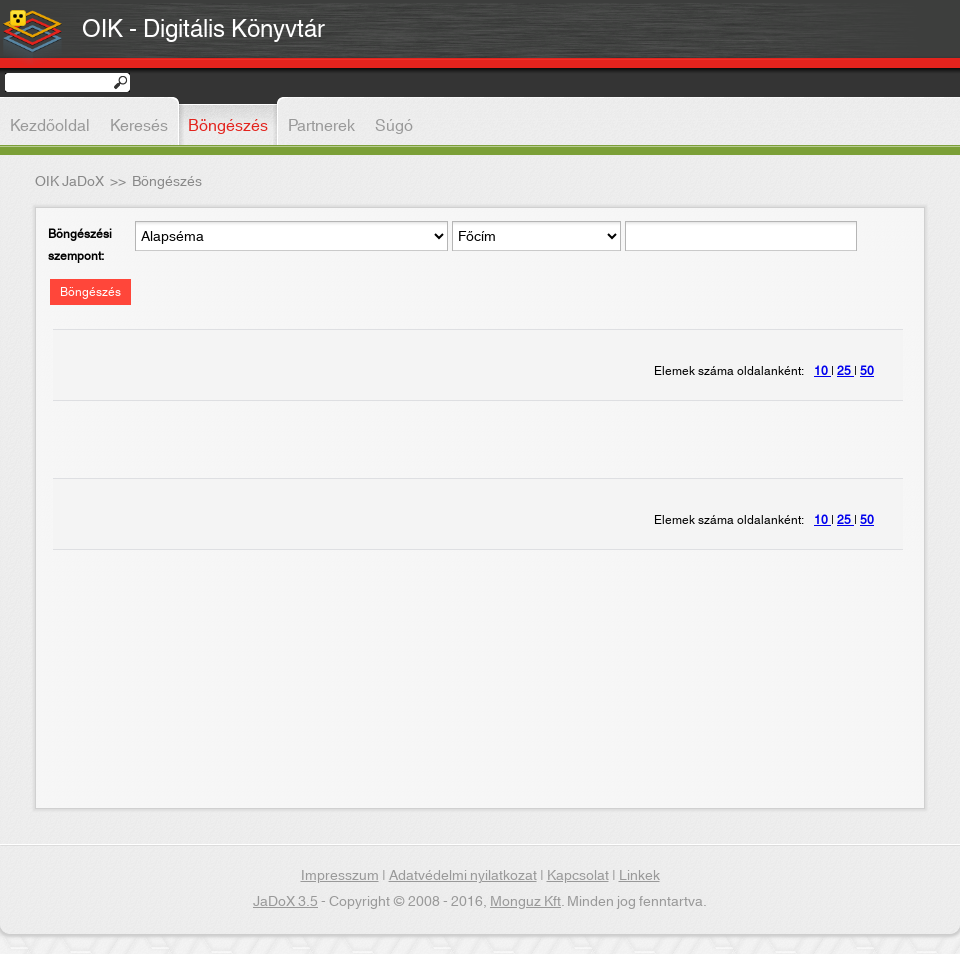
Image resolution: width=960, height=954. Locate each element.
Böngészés (90, 292)
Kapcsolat (578, 876)
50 (867, 371)
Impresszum (340, 876)
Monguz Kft (525, 902)
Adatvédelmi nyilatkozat (463, 876)
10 (822, 371)
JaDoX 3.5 (285, 902)
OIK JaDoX (69, 182)
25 (845, 371)
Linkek (639, 876)
